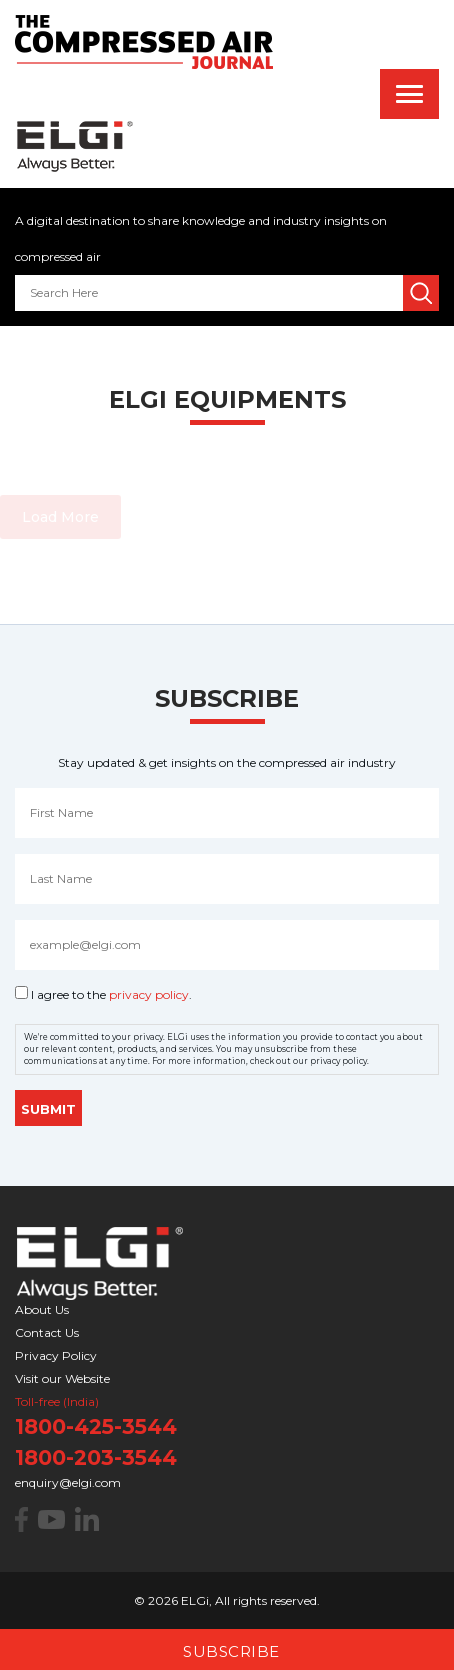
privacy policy (149, 994)
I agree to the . (111, 994)
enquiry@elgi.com (68, 1482)
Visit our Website (62, 1378)
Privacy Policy (56, 1355)
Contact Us (47, 1332)
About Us (42, 1309)
